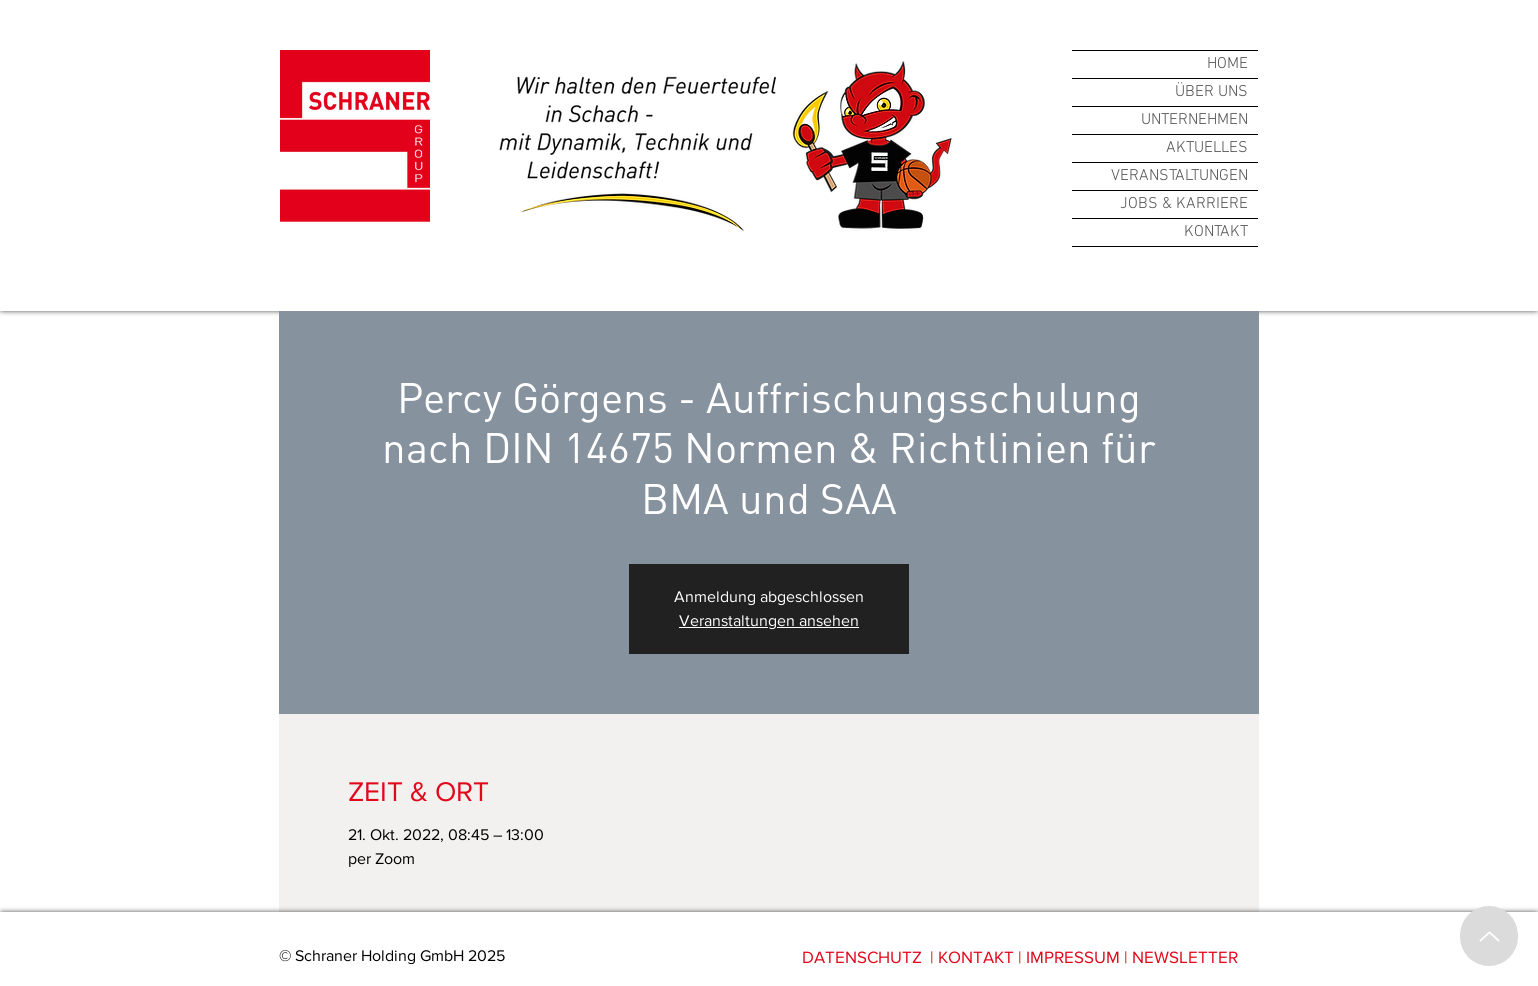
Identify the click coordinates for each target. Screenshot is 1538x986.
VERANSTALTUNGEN (1179, 176)
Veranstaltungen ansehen (769, 620)
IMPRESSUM (1073, 956)
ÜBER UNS (1211, 92)
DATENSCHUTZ (862, 956)
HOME (1227, 64)
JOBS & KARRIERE (1184, 204)
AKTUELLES (1207, 148)
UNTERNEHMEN (1194, 120)
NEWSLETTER (1185, 956)
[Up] (1489, 936)
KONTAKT (1216, 232)
